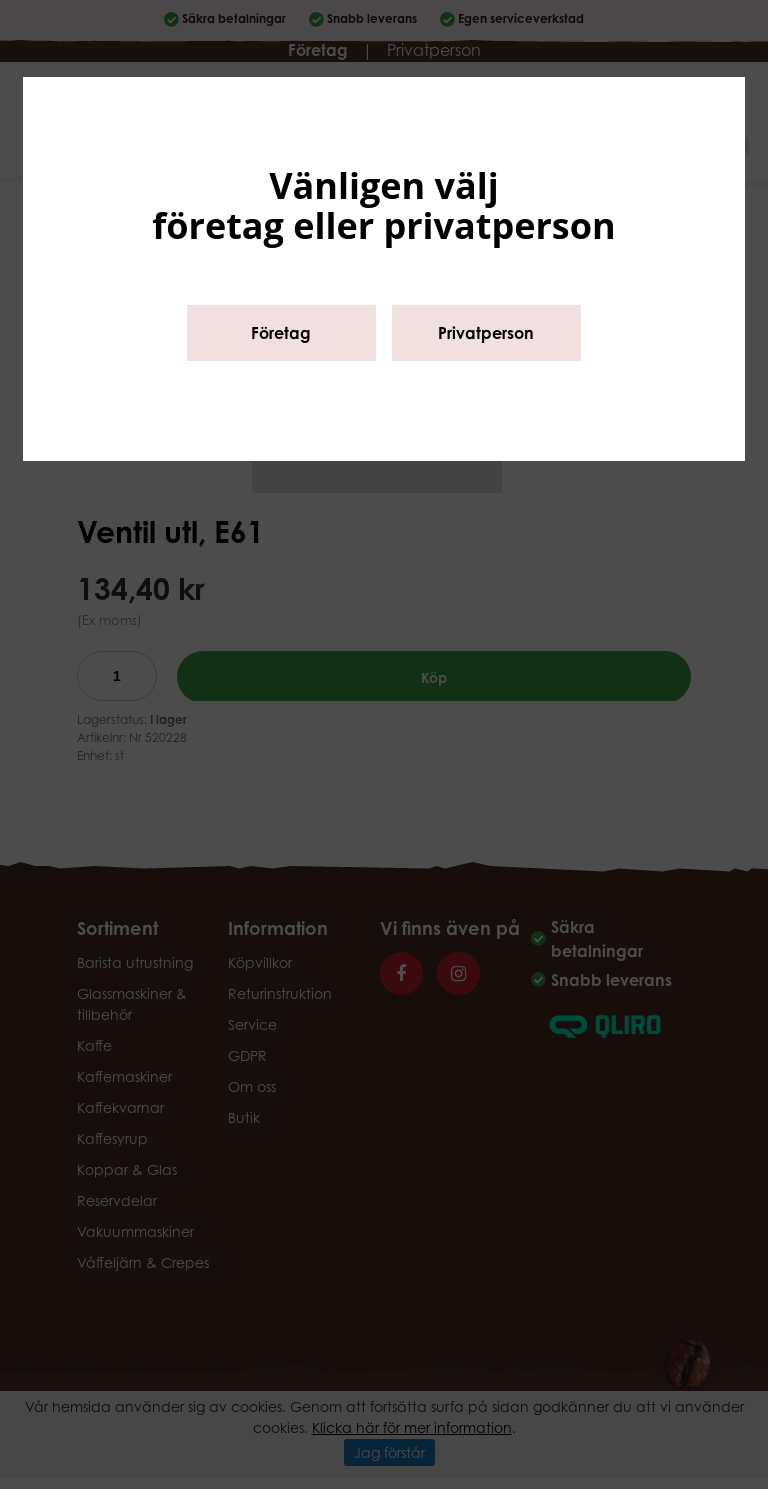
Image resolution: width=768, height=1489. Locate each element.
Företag (281, 333)
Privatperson (486, 333)
